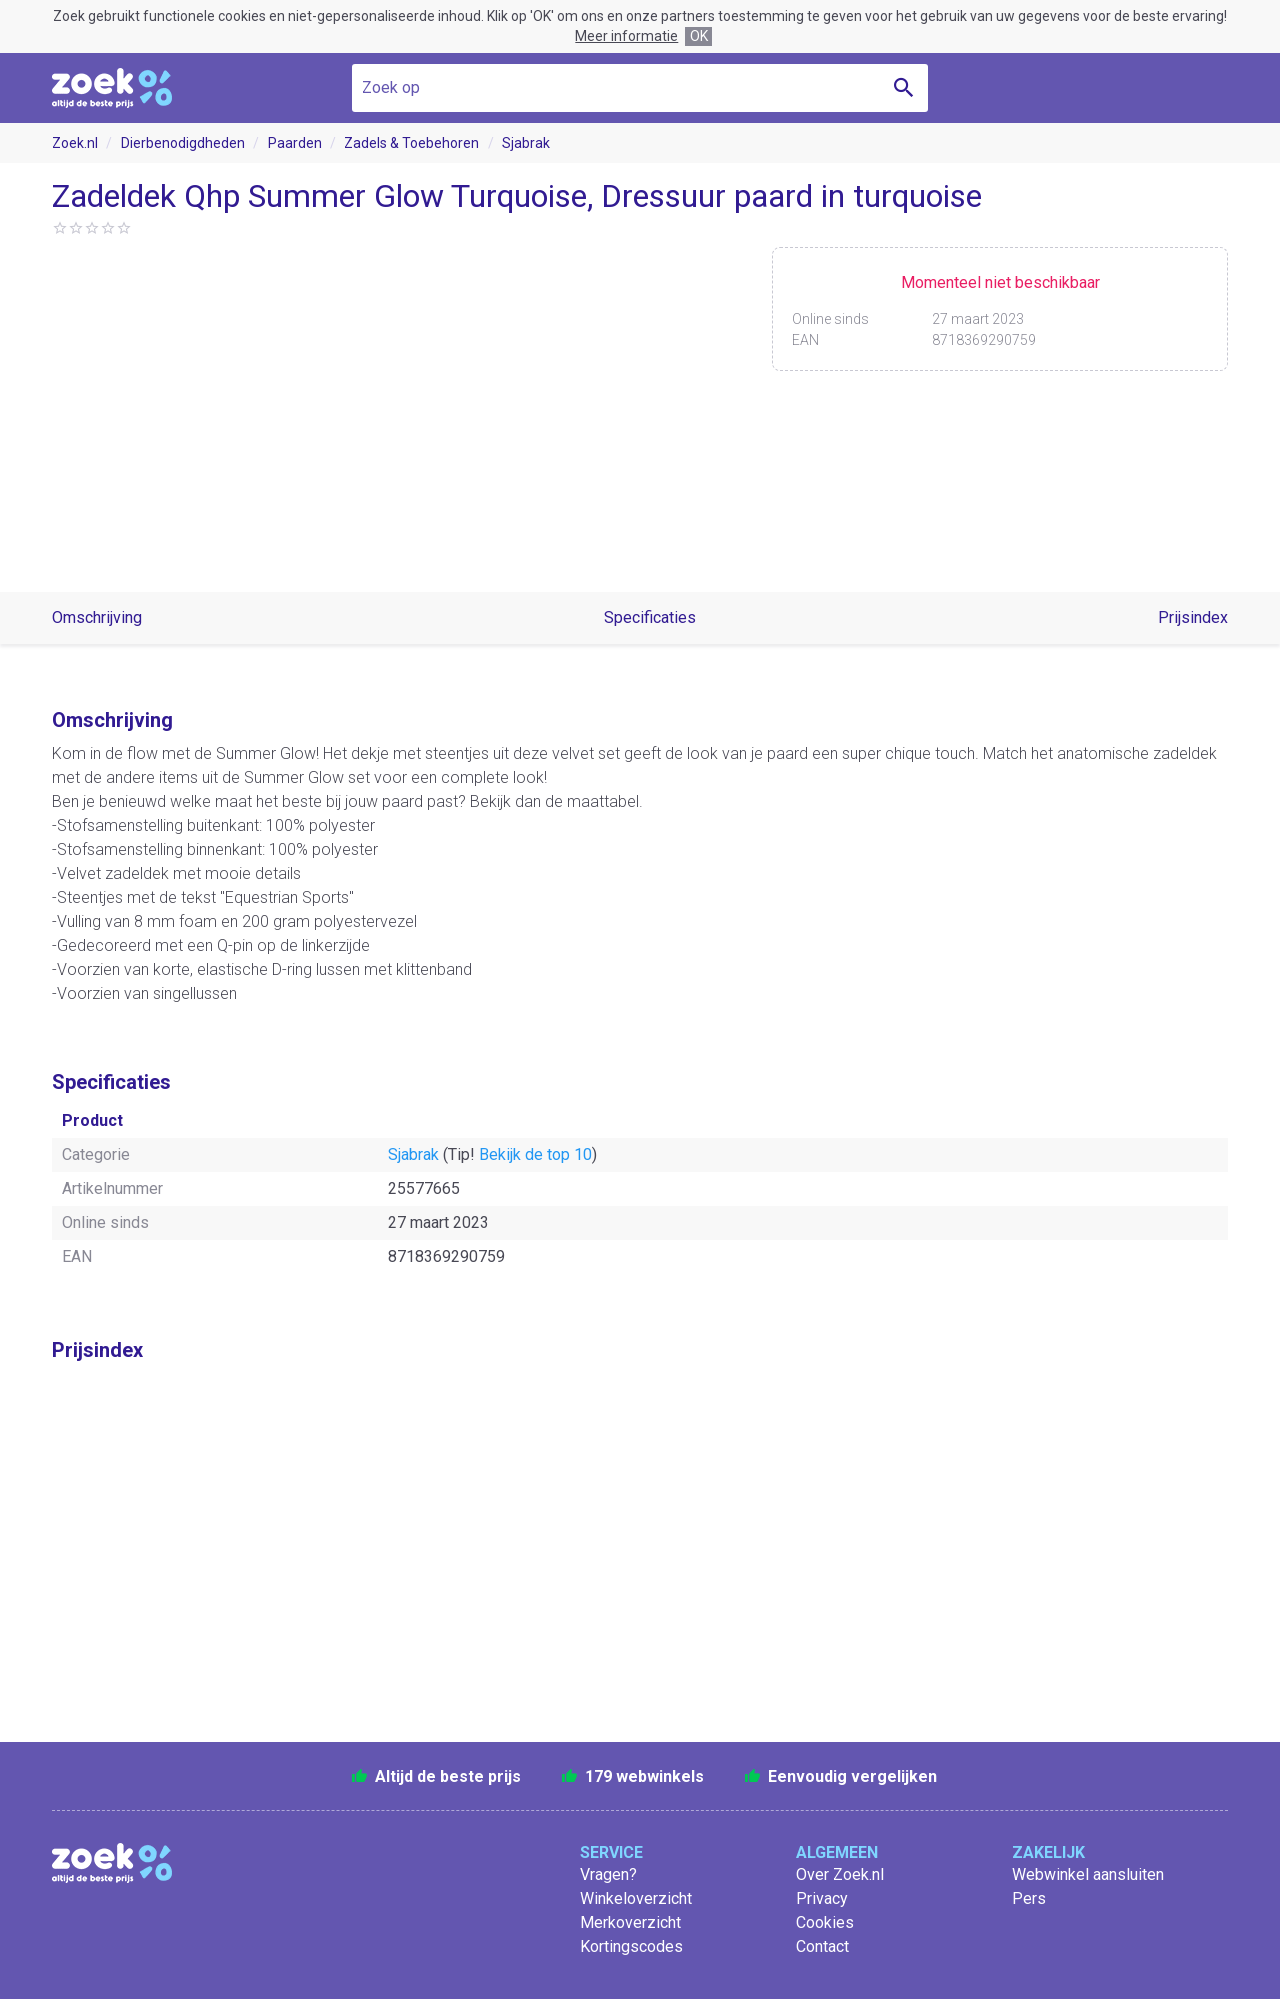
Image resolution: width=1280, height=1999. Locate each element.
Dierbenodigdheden (183, 143)
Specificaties (650, 617)
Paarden (295, 143)
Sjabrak (526, 143)
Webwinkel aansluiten (1088, 1874)
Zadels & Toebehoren (411, 143)
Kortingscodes (631, 1946)
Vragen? (608, 1874)
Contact (822, 1946)
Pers (1029, 1898)
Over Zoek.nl (840, 1874)
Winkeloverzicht (636, 1898)
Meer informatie (626, 36)
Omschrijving (97, 617)
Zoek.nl (75, 143)
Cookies (825, 1922)
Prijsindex (1193, 617)
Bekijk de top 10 (535, 1154)
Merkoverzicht (630, 1922)
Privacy (822, 1898)
